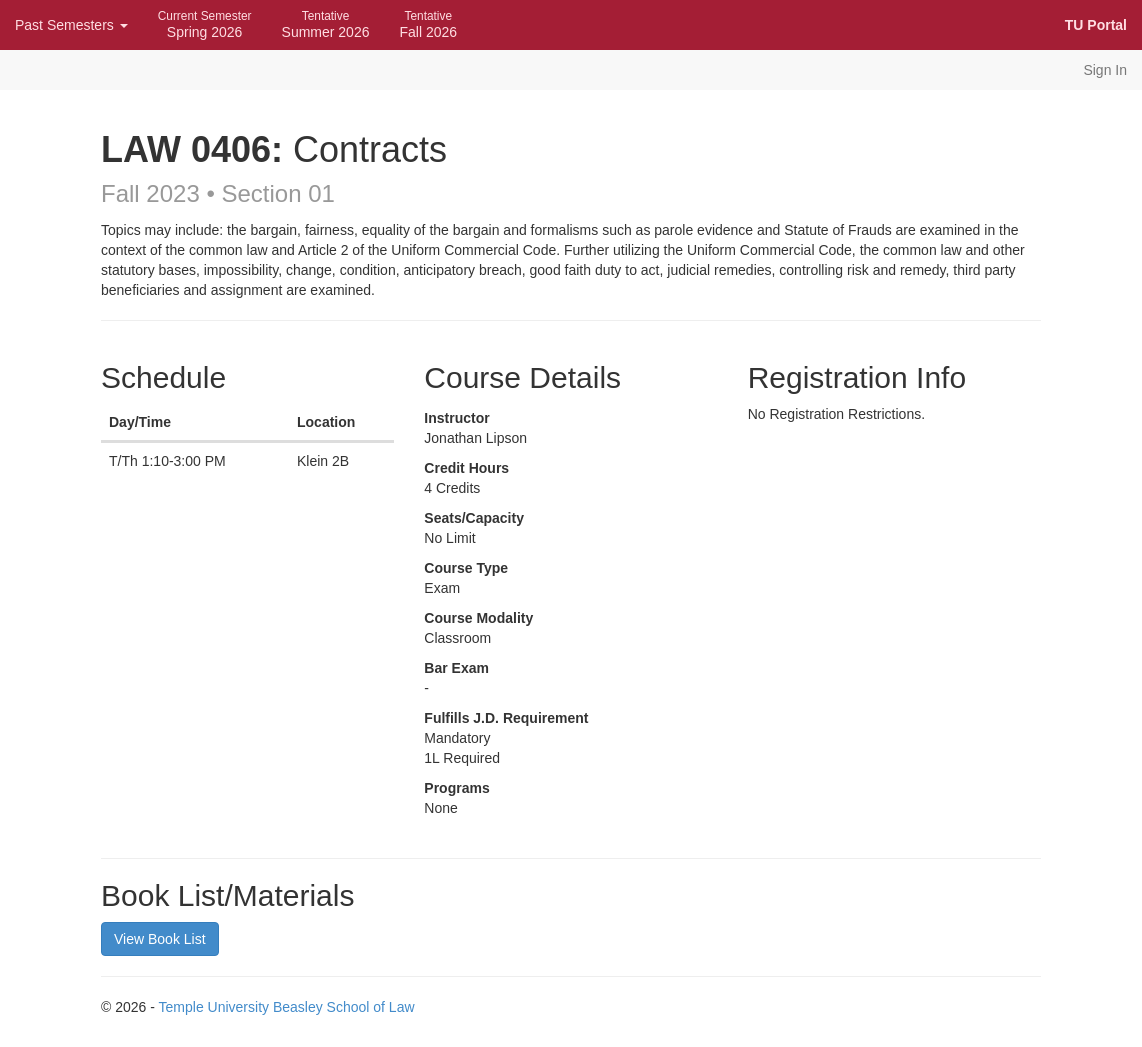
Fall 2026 (428, 24)
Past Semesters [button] (71, 25)
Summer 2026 (326, 24)
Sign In (1105, 70)
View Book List (160, 939)
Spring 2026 (205, 24)
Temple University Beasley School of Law (287, 1007)
